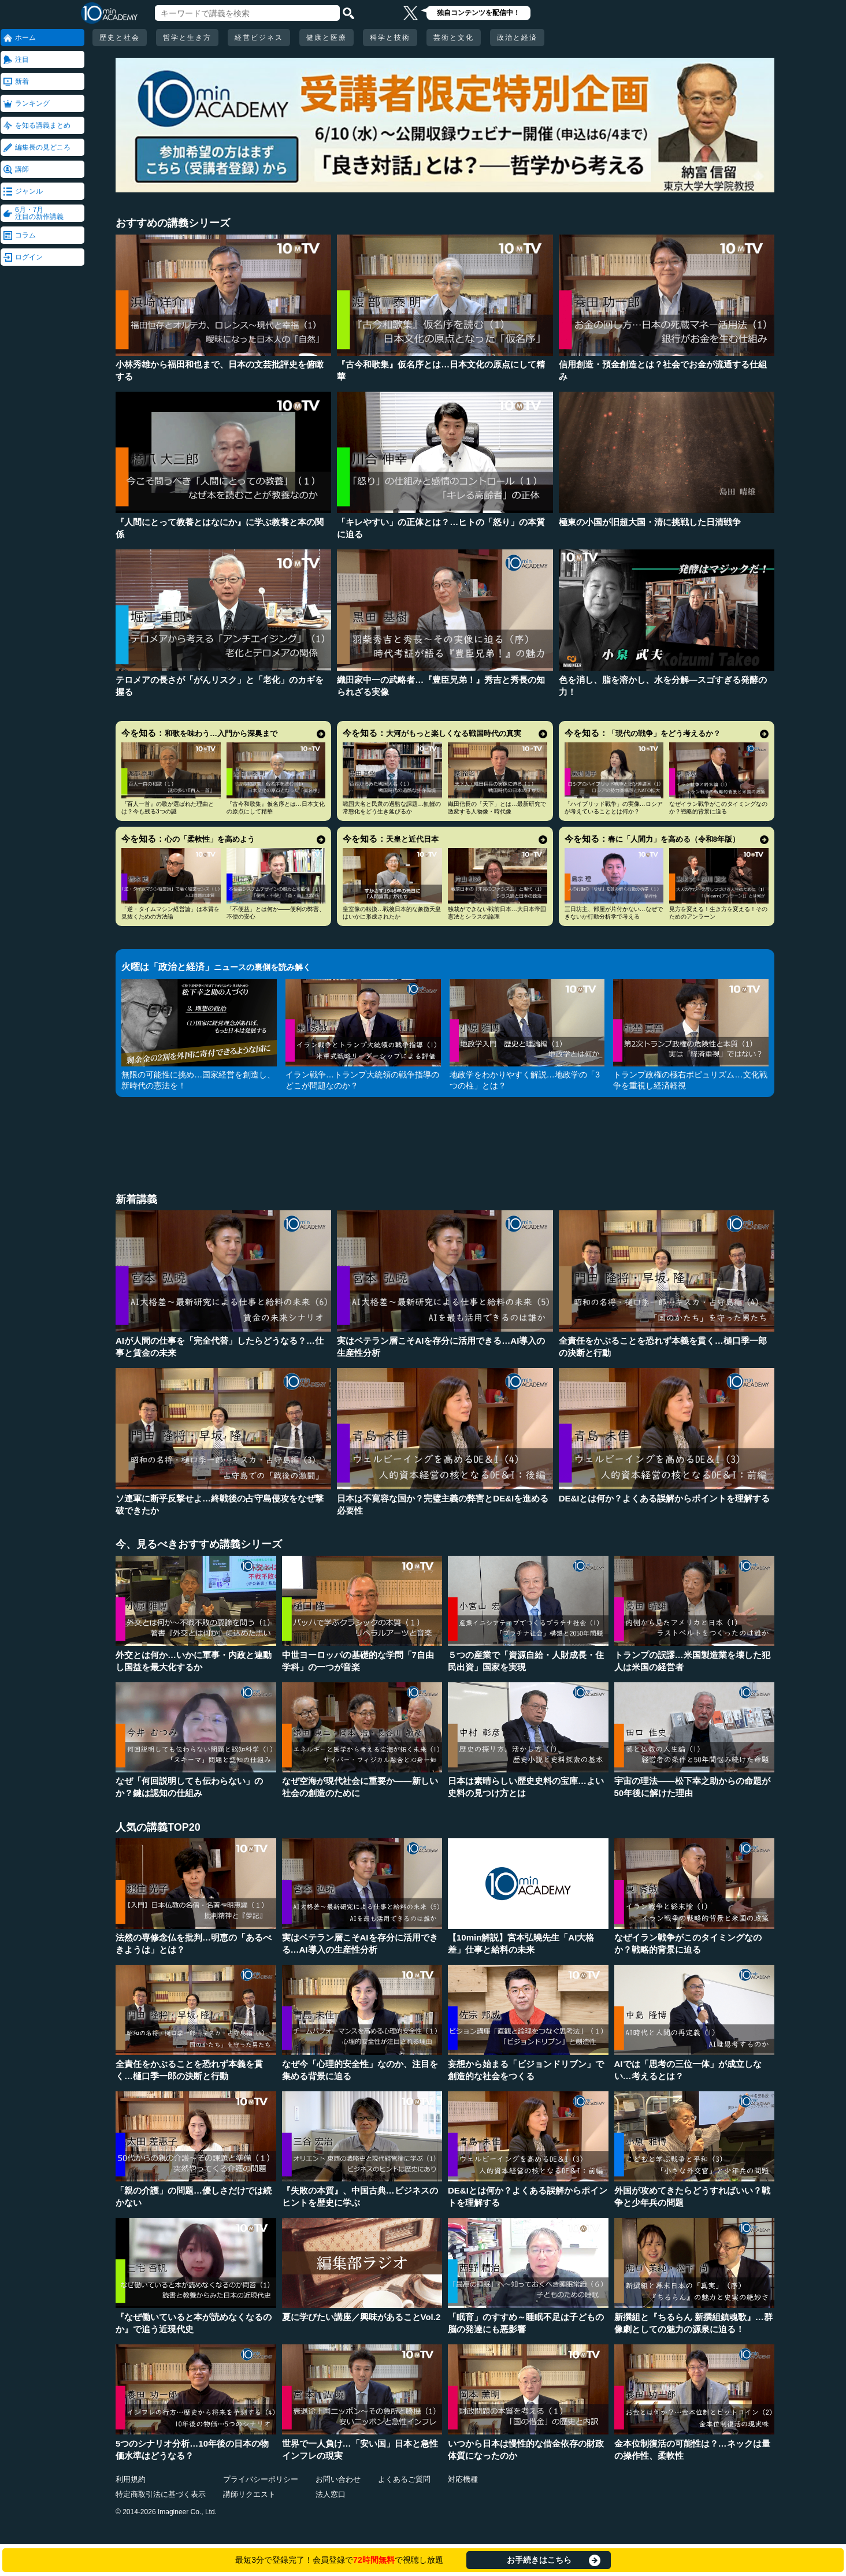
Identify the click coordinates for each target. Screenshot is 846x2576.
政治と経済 (517, 38)
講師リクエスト (249, 2494)
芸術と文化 (453, 38)
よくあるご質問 (404, 2479)
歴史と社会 (119, 38)
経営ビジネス (259, 38)
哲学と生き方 (187, 38)
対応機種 (463, 2479)
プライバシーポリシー (260, 2479)
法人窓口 (331, 2494)
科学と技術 (390, 38)
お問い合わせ (338, 2479)
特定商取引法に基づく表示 (161, 2494)
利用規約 (131, 2479)
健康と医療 (326, 38)
